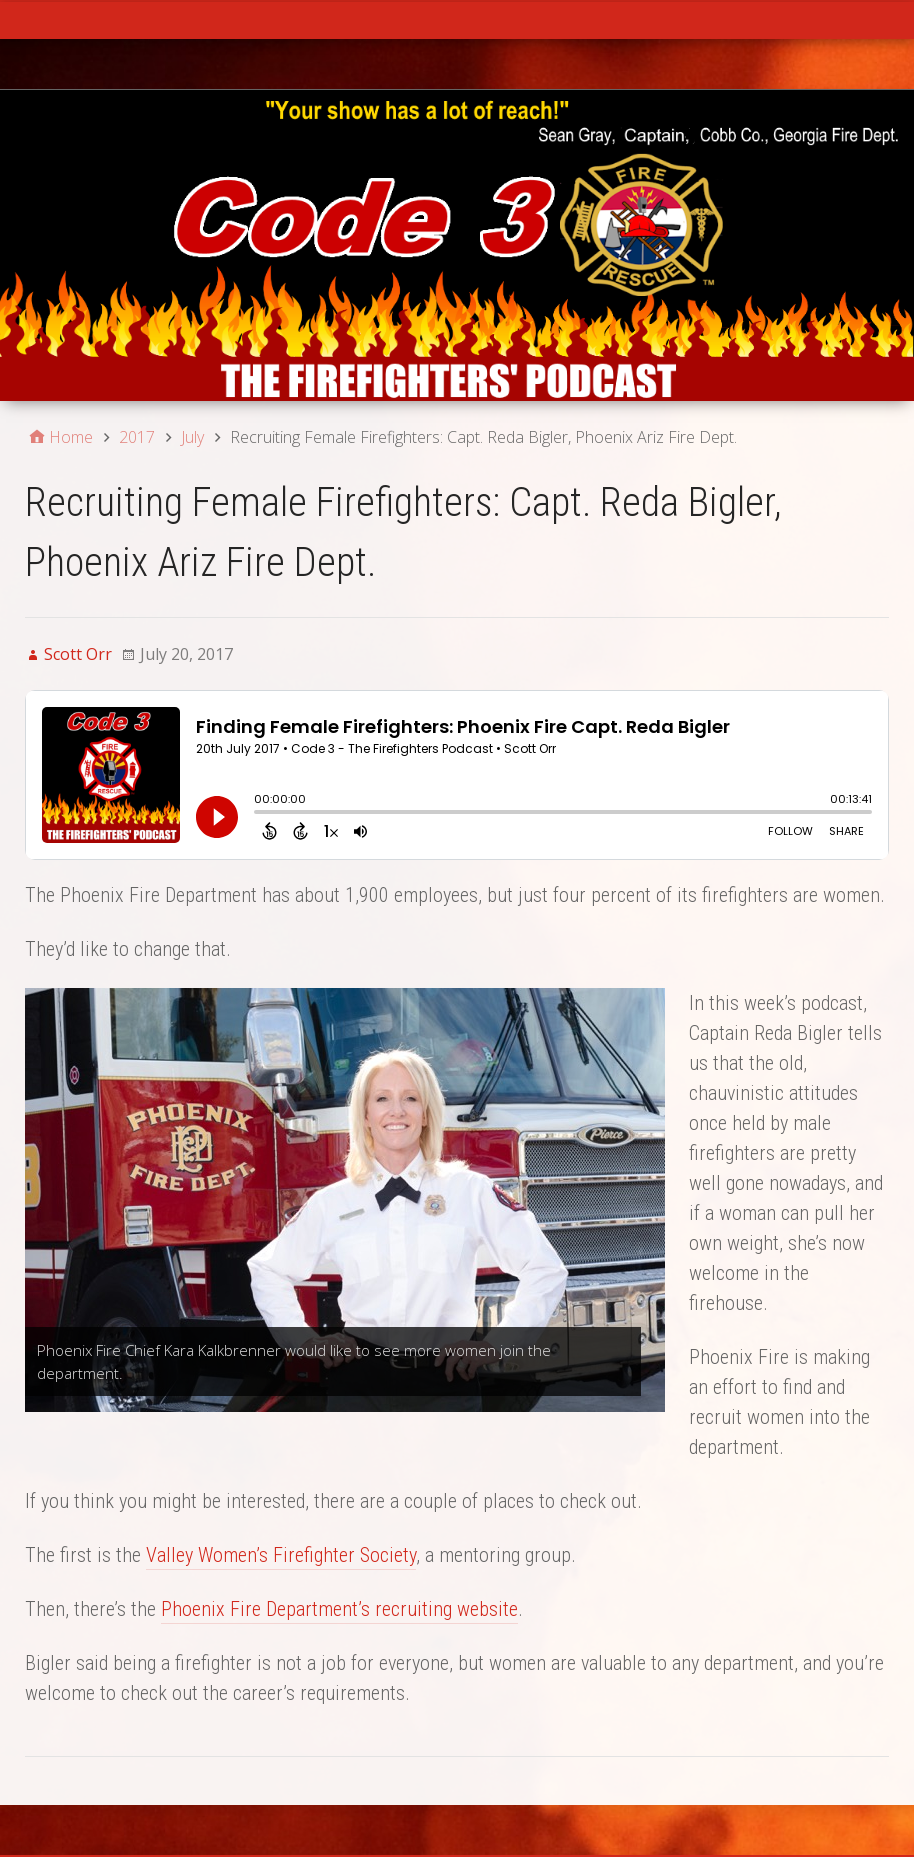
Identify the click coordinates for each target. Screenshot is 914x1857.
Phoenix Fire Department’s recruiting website (339, 1609)
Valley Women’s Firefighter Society (281, 1555)
